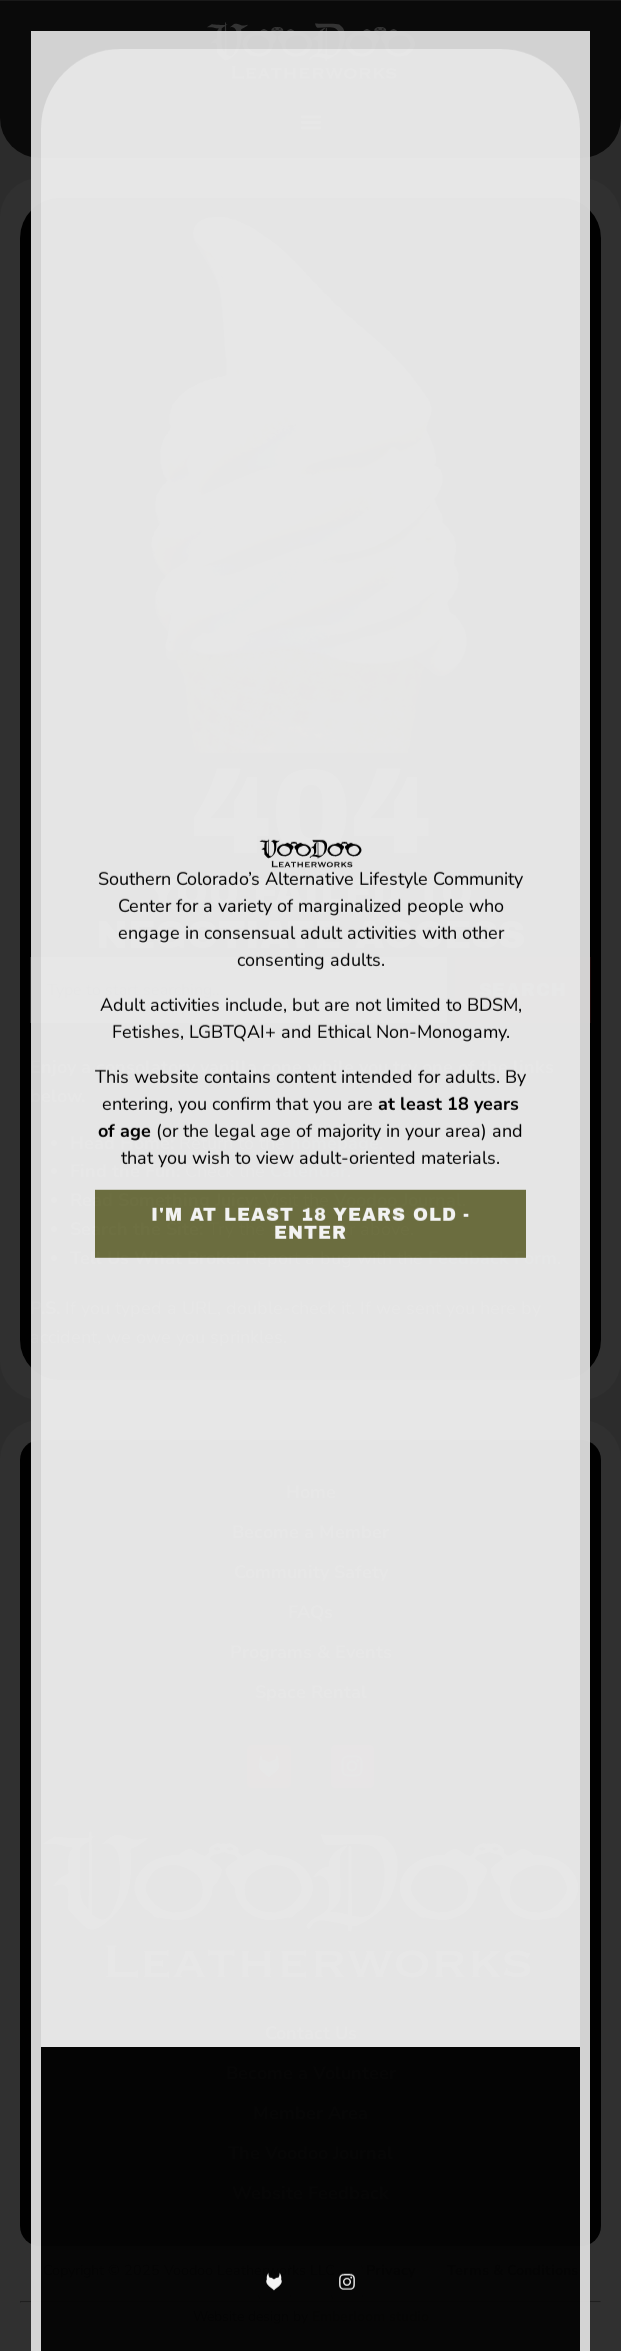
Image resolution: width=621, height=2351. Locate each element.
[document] (310, 1175)
